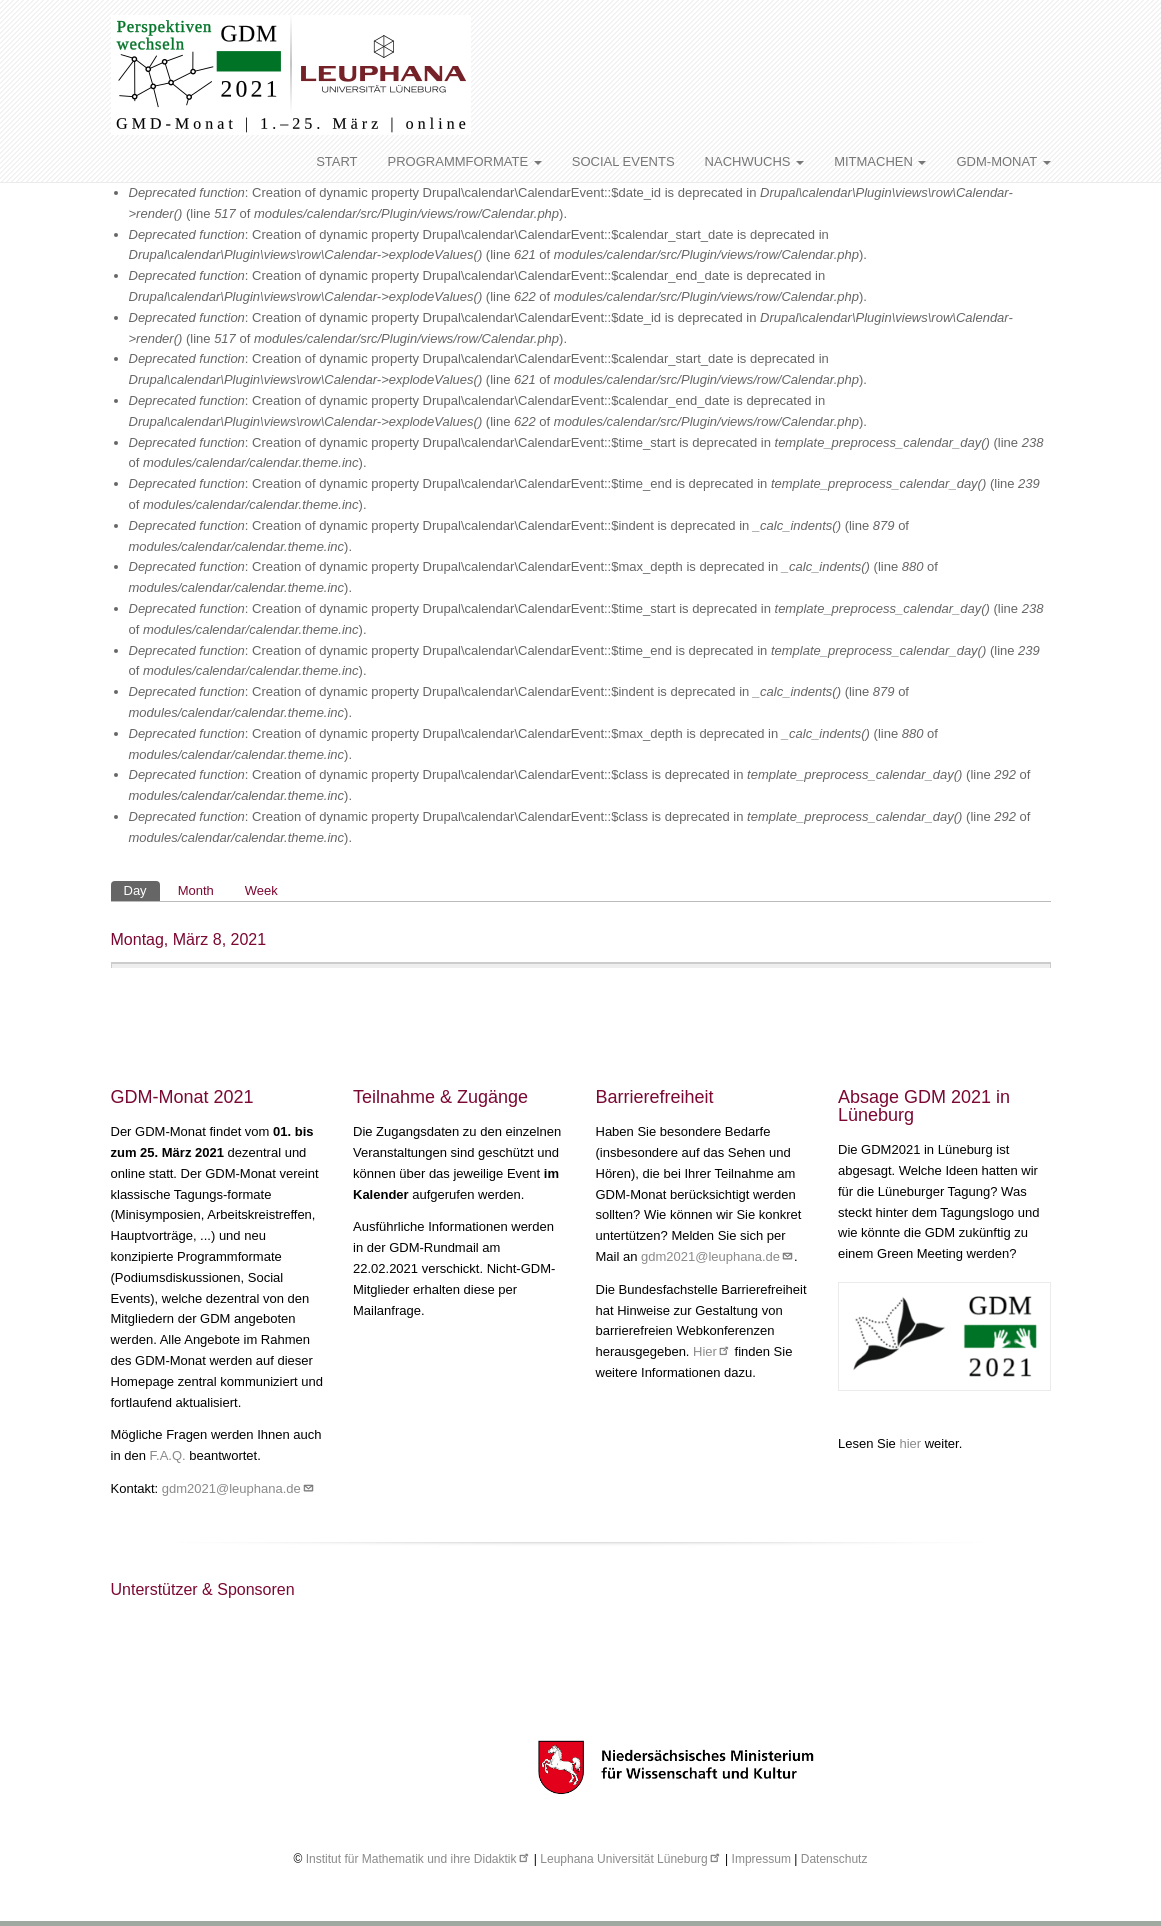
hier (911, 1443)
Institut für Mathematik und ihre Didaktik (418, 1859)
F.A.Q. (168, 1455)
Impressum (761, 1859)
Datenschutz (834, 1859)
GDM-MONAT (1003, 161)
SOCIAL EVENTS (623, 161)
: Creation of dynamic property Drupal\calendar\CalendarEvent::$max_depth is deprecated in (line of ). (533, 577)
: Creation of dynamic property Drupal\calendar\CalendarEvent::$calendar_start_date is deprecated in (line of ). (498, 245)
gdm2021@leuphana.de (238, 1488)
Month (196, 890)
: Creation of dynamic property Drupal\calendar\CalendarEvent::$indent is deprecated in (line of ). (519, 536)
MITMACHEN (880, 161)
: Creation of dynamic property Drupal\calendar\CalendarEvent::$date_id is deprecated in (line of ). (571, 203)
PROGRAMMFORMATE (465, 161)
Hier (712, 1351)
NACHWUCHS (755, 161)
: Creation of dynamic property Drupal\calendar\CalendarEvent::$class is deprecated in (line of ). (580, 785)
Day (135, 890)
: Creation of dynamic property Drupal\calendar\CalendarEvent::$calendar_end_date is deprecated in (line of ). (498, 286)
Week (261, 890)
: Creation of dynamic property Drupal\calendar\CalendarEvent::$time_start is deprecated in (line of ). (586, 453)
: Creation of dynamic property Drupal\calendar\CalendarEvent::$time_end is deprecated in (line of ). (584, 494)
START (336, 161)
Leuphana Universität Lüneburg (630, 1859)
